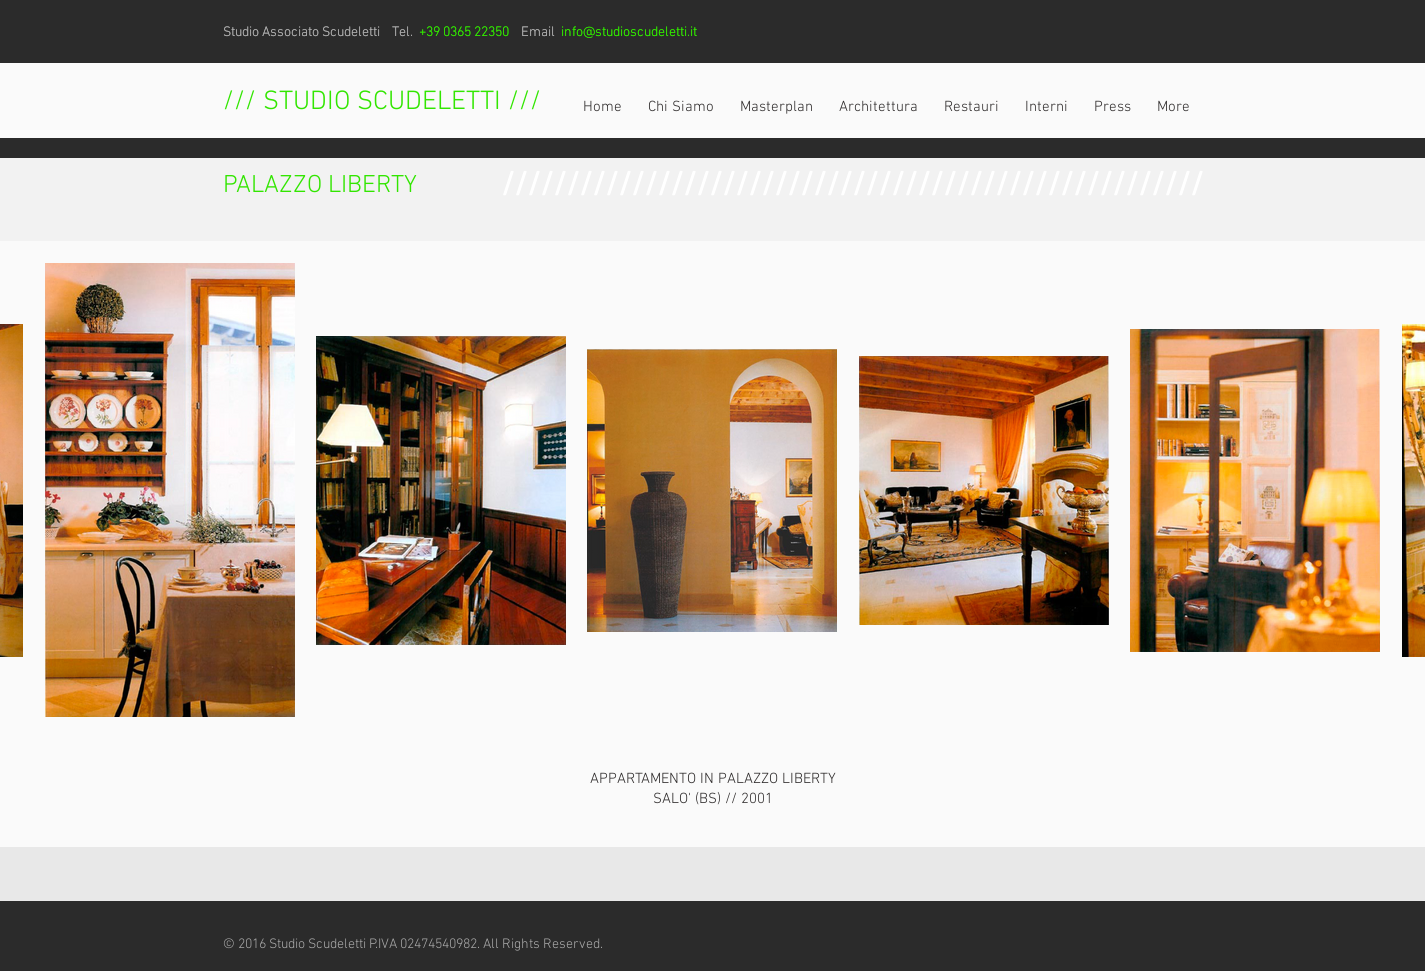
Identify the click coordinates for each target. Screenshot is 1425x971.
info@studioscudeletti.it (629, 32)
